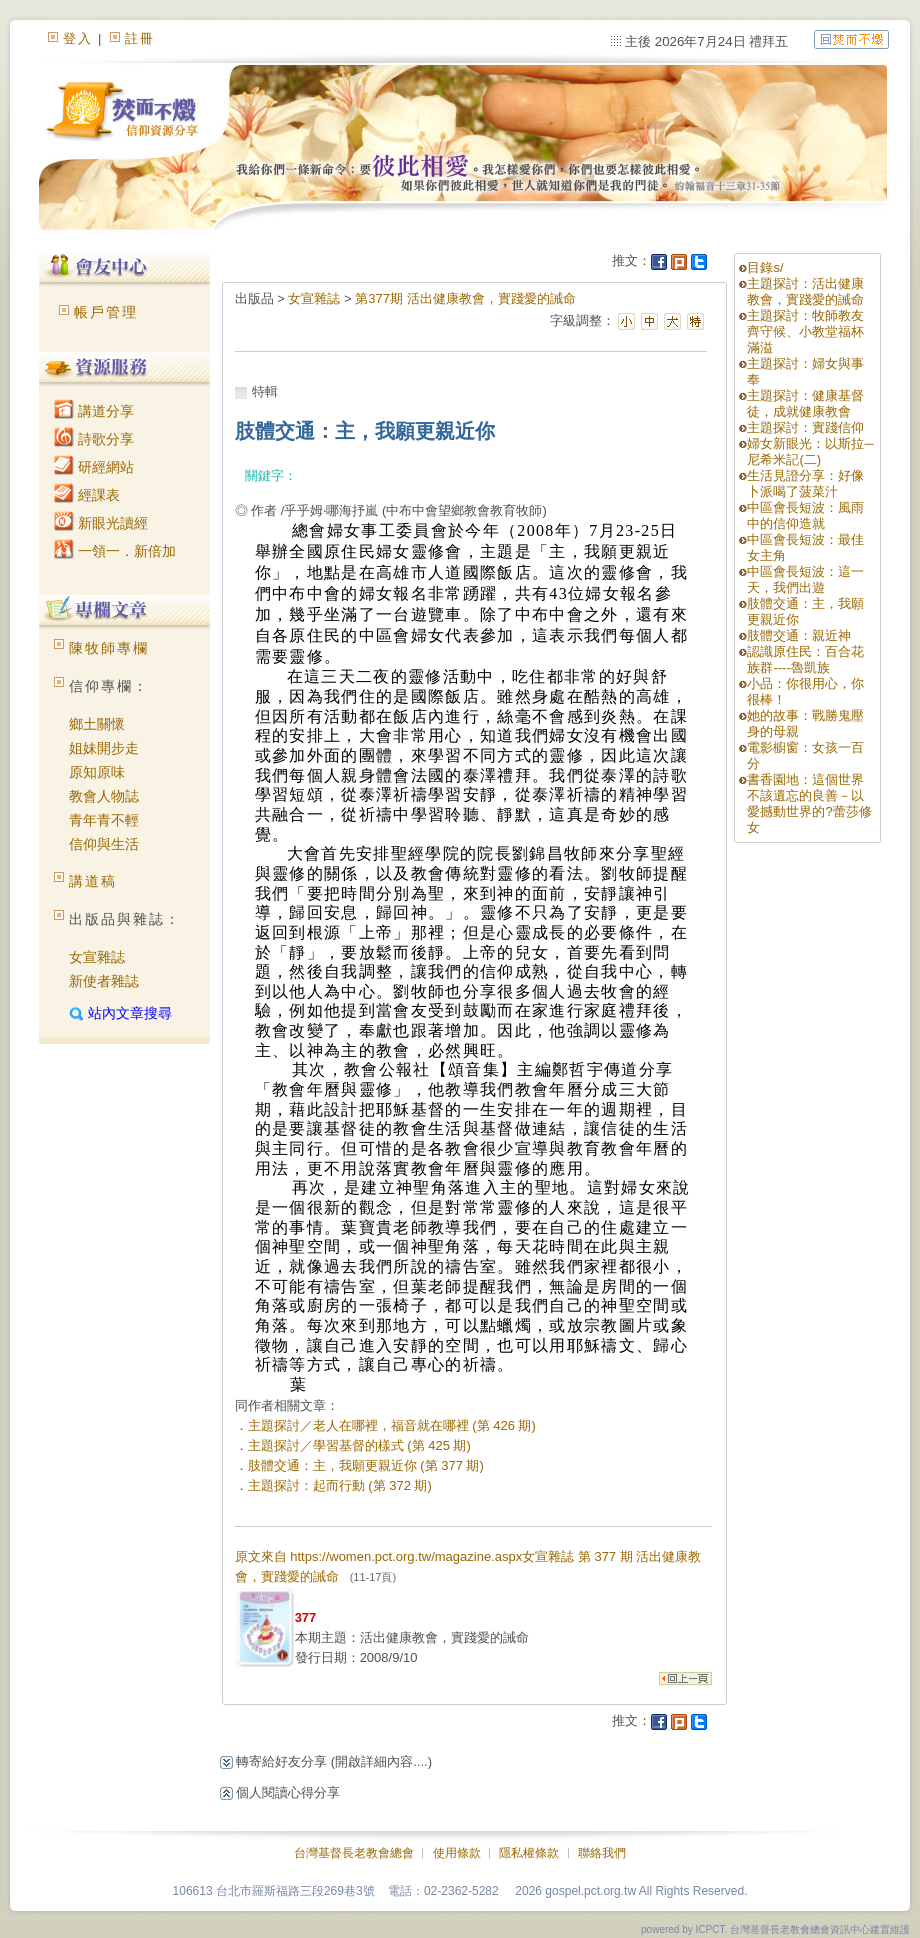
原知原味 (97, 772)
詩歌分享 (94, 439)
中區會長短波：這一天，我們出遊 (805, 579)
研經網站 (94, 467)
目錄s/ (765, 267)
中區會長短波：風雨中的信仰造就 (805, 515)
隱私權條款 (529, 1853)
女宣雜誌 (97, 957)
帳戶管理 (106, 312)
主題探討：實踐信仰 (805, 427)
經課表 (87, 495)
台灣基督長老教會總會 (354, 1853)
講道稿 (93, 881)
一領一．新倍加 (115, 551)
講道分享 (94, 411)
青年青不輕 (104, 820)
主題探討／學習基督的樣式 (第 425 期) (359, 1445)
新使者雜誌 (104, 981)
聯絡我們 (602, 1853)
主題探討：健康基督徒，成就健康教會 (805, 403)
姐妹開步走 (104, 748)
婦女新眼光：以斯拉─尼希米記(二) (810, 451)
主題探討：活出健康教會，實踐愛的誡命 (805, 291)
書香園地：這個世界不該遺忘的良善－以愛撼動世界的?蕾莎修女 (809, 803)
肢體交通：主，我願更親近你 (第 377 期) (366, 1465)
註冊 (140, 38)
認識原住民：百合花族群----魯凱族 (805, 659)
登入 (78, 38)
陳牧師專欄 (109, 648)
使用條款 (457, 1853)
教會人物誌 (104, 796)
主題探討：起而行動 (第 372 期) (340, 1485)
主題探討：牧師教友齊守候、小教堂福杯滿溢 (805, 331)
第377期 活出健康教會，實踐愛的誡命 (465, 298)
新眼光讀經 (101, 523)
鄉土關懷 (97, 724)
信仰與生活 (104, 844)
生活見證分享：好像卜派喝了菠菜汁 (805, 483)
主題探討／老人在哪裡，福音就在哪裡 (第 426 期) (392, 1425)
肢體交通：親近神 (799, 635)
